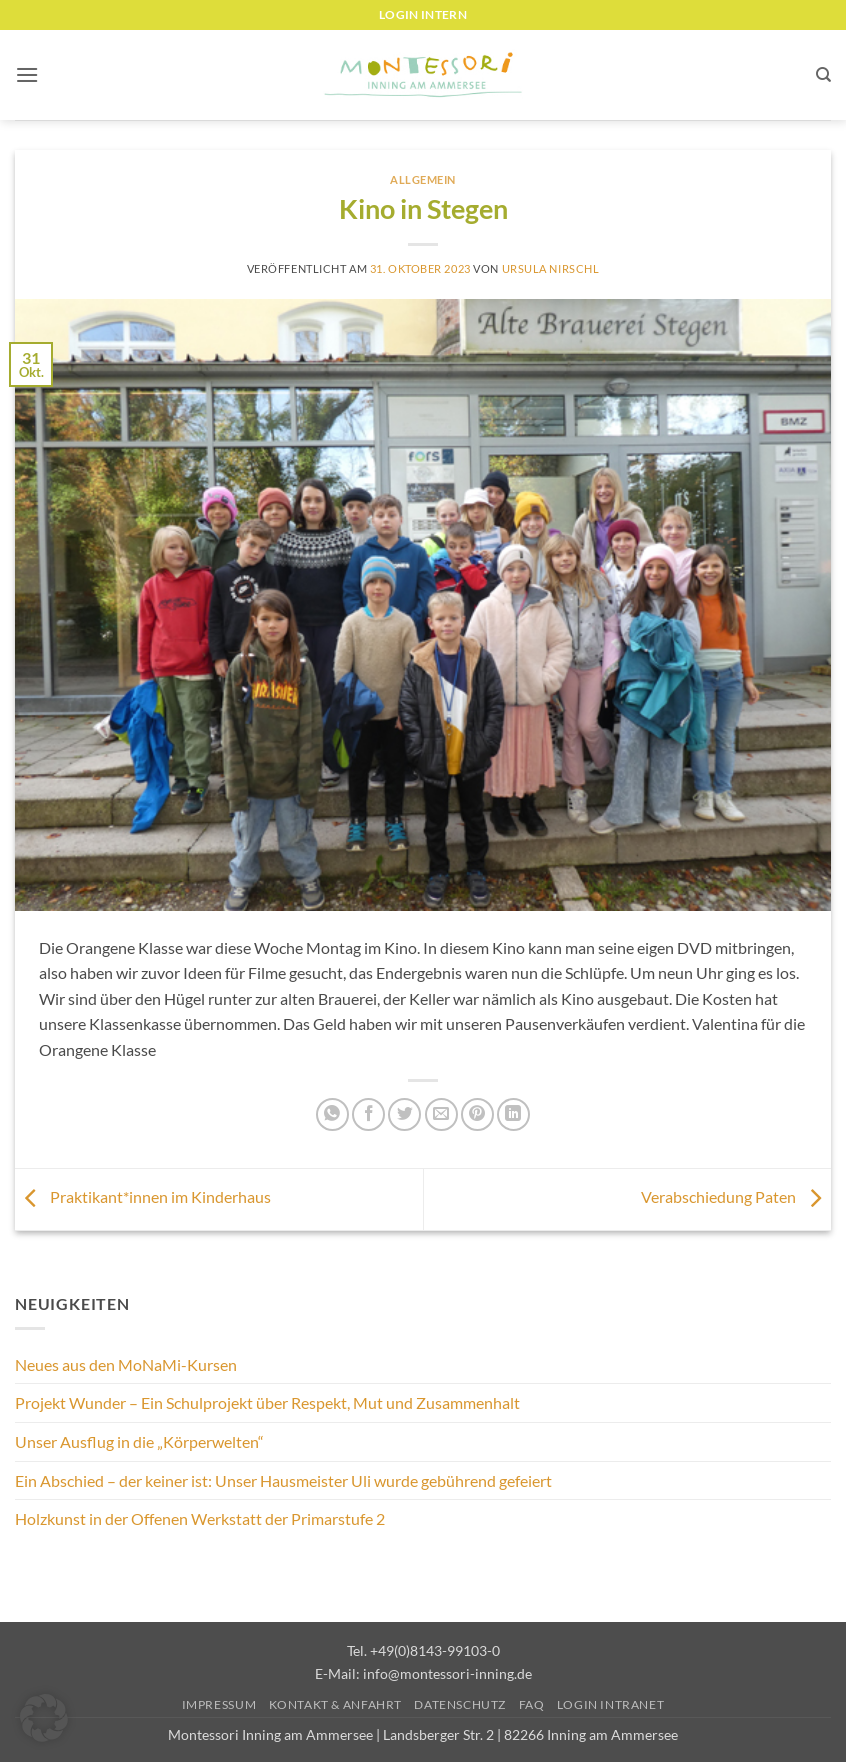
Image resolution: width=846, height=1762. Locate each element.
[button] (27, 74)
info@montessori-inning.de (447, 1673)
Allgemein (423, 179)
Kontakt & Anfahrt (335, 1704)
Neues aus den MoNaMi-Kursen (126, 1364)
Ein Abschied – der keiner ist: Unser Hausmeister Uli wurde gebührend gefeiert (283, 1480)
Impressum (219, 1704)
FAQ (532, 1704)
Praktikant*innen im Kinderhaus (143, 1196)
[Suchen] (823, 75)
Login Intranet (611, 1704)
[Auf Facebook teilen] (368, 1114)
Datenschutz (460, 1704)
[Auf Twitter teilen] (404, 1114)
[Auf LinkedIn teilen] (513, 1114)
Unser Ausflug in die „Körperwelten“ (139, 1441)
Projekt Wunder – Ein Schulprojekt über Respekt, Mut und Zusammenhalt (267, 1402)
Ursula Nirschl (551, 268)
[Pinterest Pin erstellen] (477, 1114)
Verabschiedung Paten (736, 1196)
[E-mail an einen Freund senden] (441, 1114)
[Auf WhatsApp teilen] (332, 1114)
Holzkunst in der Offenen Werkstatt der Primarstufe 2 (200, 1518)
